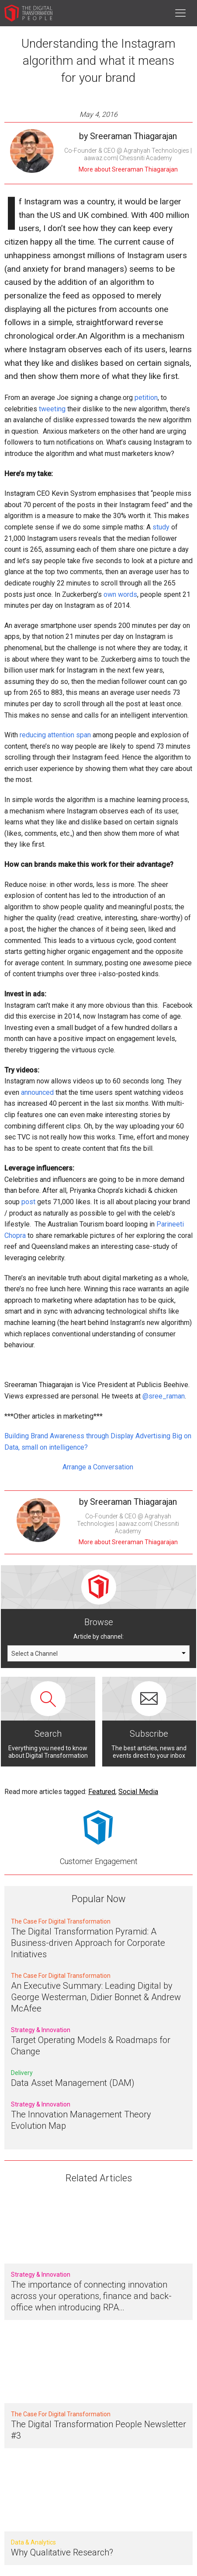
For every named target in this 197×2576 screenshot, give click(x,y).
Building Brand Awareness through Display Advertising (87, 1436)
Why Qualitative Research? (62, 2552)
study (160, 527)
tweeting (52, 409)
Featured (101, 1791)
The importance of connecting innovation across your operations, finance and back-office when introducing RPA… (91, 2296)
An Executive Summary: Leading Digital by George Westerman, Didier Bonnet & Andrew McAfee (96, 1997)
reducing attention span (55, 735)
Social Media (138, 1791)
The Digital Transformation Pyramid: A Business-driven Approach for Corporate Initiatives (88, 1942)
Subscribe (149, 1733)
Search (48, 1733)
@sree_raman (163, 1396)
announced (37, 1092)
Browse (98, 1622)
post (28, 1202)
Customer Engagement (99, 1861)
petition (146, 397)
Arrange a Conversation (98, 1467)
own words (120, 594)
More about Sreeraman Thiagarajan (128, 169)
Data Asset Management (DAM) (73, 2083)
